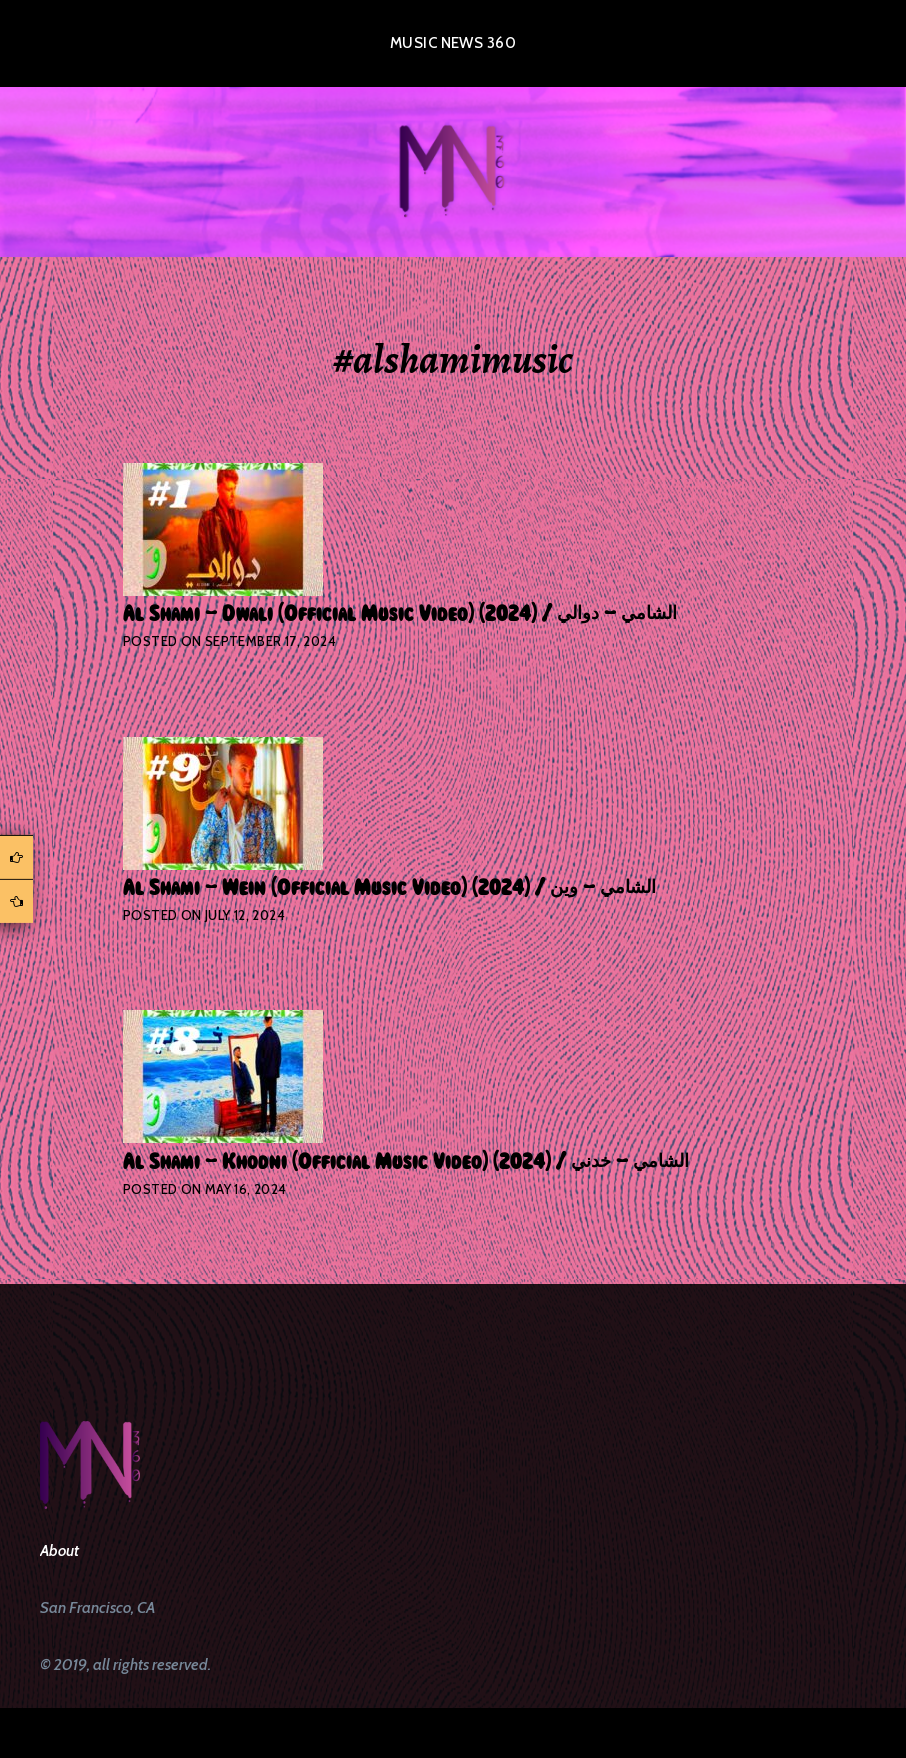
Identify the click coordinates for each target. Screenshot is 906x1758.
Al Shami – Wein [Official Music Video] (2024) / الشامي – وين (389, 888)
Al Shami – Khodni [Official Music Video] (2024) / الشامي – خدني (406, 1162)
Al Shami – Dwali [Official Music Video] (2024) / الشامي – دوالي (400, 614)
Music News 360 (453, 43)
